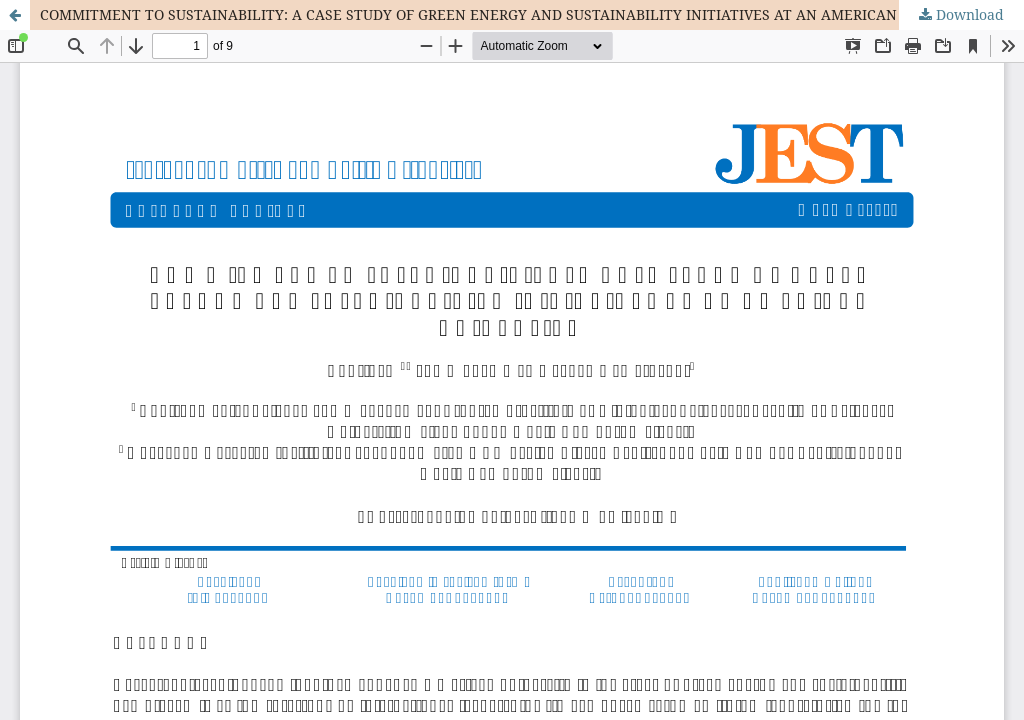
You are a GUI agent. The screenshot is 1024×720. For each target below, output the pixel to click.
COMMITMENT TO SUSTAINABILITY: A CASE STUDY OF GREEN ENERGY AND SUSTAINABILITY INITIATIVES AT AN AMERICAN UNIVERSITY (512, 14)
